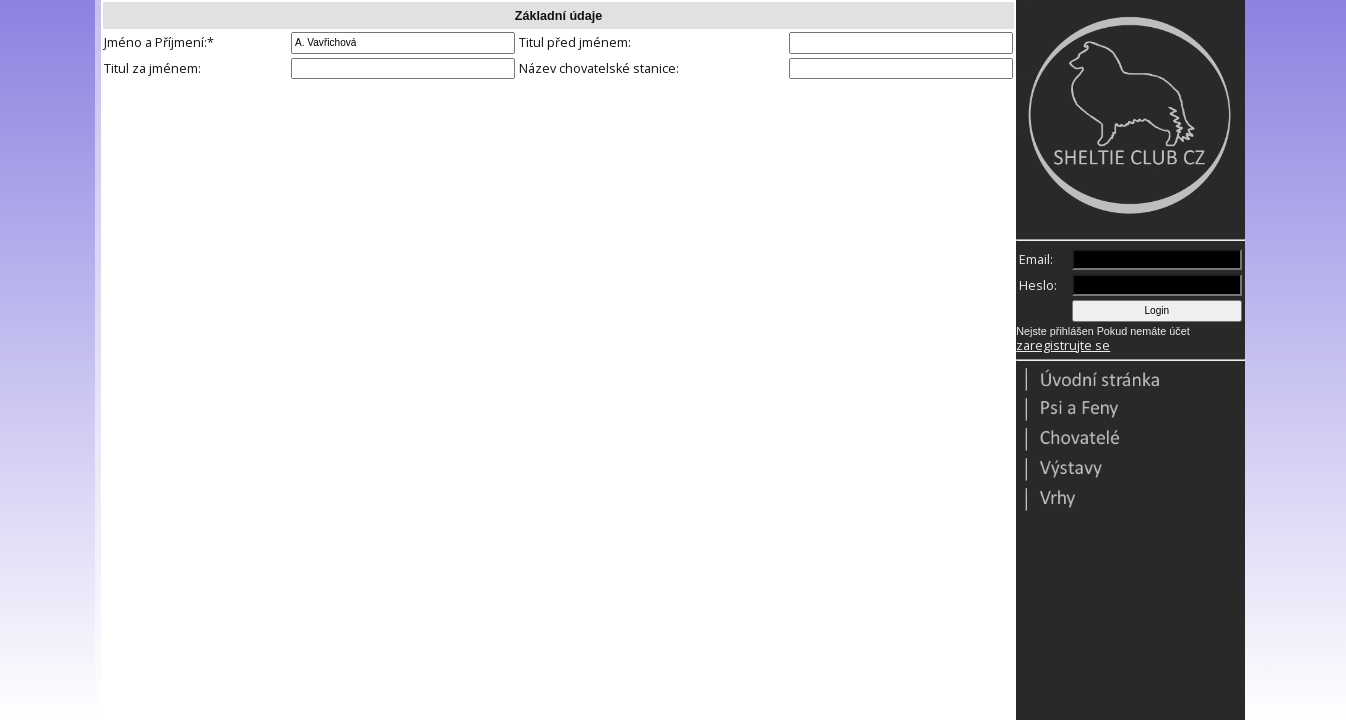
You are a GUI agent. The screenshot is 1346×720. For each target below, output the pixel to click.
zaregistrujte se (1063, 345)
